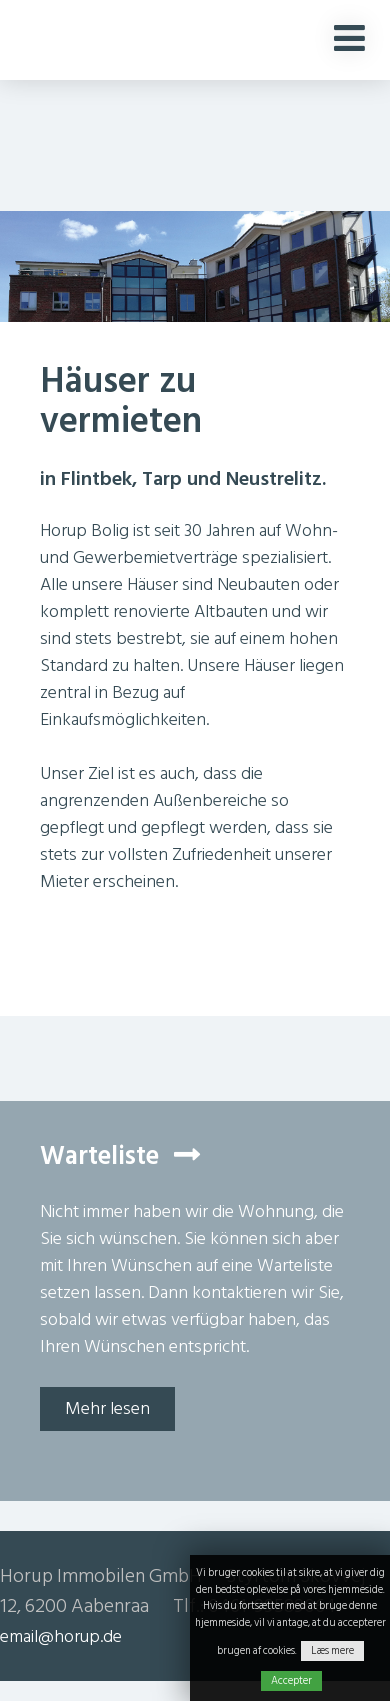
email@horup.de (61, 1636)
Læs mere (332, 1651)
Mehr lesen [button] (107, 1408)
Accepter (291, 1681)
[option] (195, 292)
